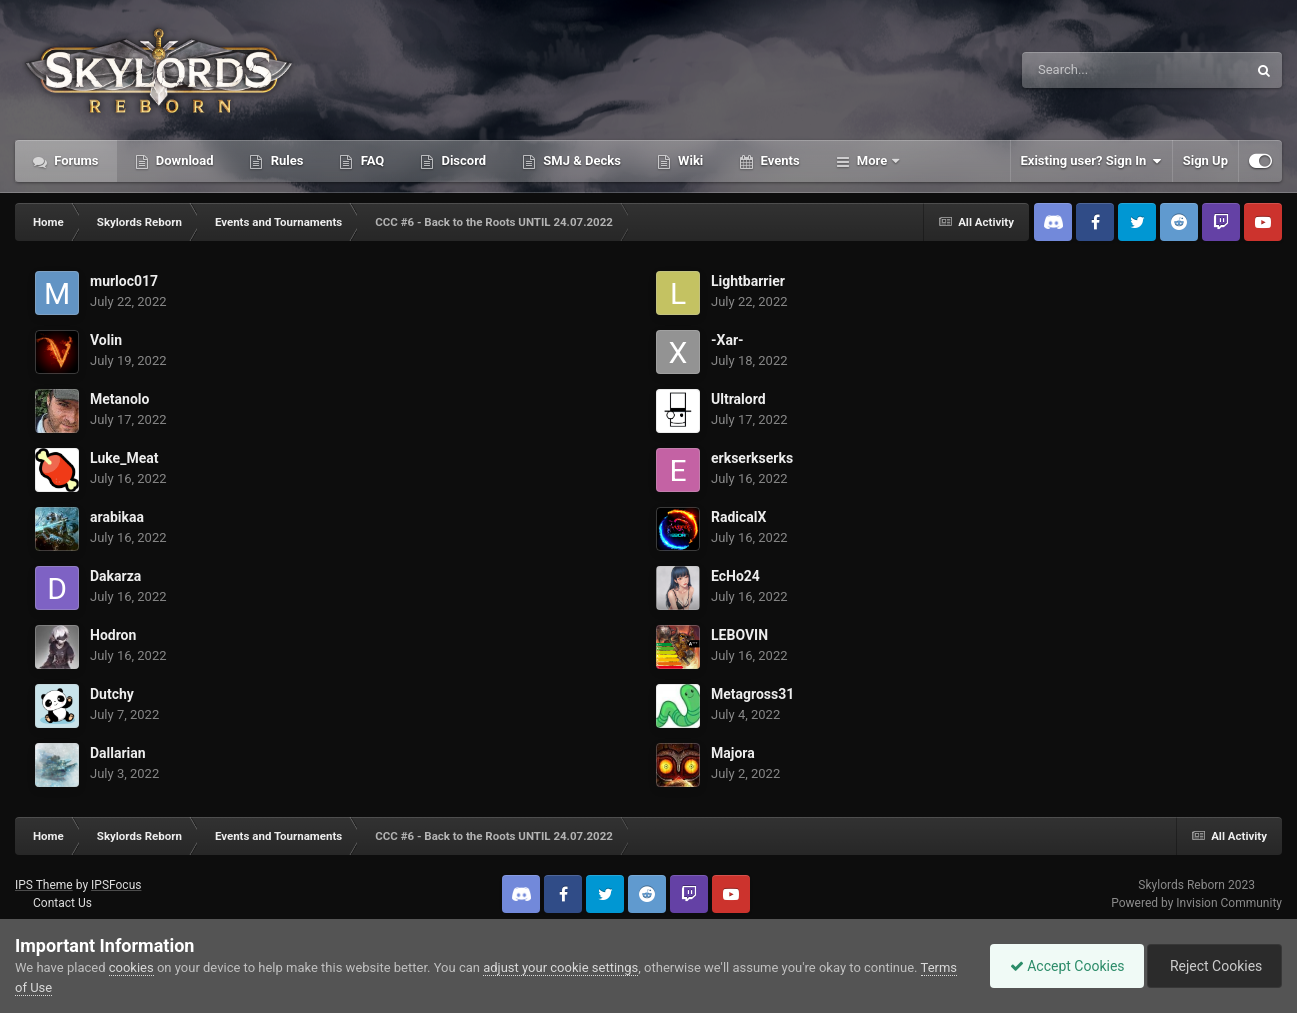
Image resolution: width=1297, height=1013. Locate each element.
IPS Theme (44, 885)
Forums (75, 160)
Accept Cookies (1062, 966)
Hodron (113, 635)
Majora (733, 753)
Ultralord (738, 399)
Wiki (689, 160)
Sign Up (1205, 160)
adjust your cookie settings (560, 967)
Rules (285, 160)
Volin (106, 340)
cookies (131, 967)
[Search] (1084, 70)
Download (183, 160)
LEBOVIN (739, 635)
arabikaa (117, 517)
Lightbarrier (748, 281)
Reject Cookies (1213, 966)
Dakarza (115, 576)
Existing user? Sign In (1091, 161)
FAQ (370, 160)
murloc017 (124, 281)
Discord (462, 160)
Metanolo (119, 399)
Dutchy (112, 694)
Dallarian (118, 753)
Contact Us (62, 903)
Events (778, 160)
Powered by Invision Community (1196, 903)
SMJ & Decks (580, 160)
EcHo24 (735, 576)
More (872, 160)
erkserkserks (752, 458)
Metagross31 (752, 694)
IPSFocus (116, 885)
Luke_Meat (124, 458)
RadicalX (738, 517)
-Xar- (727, 340)
